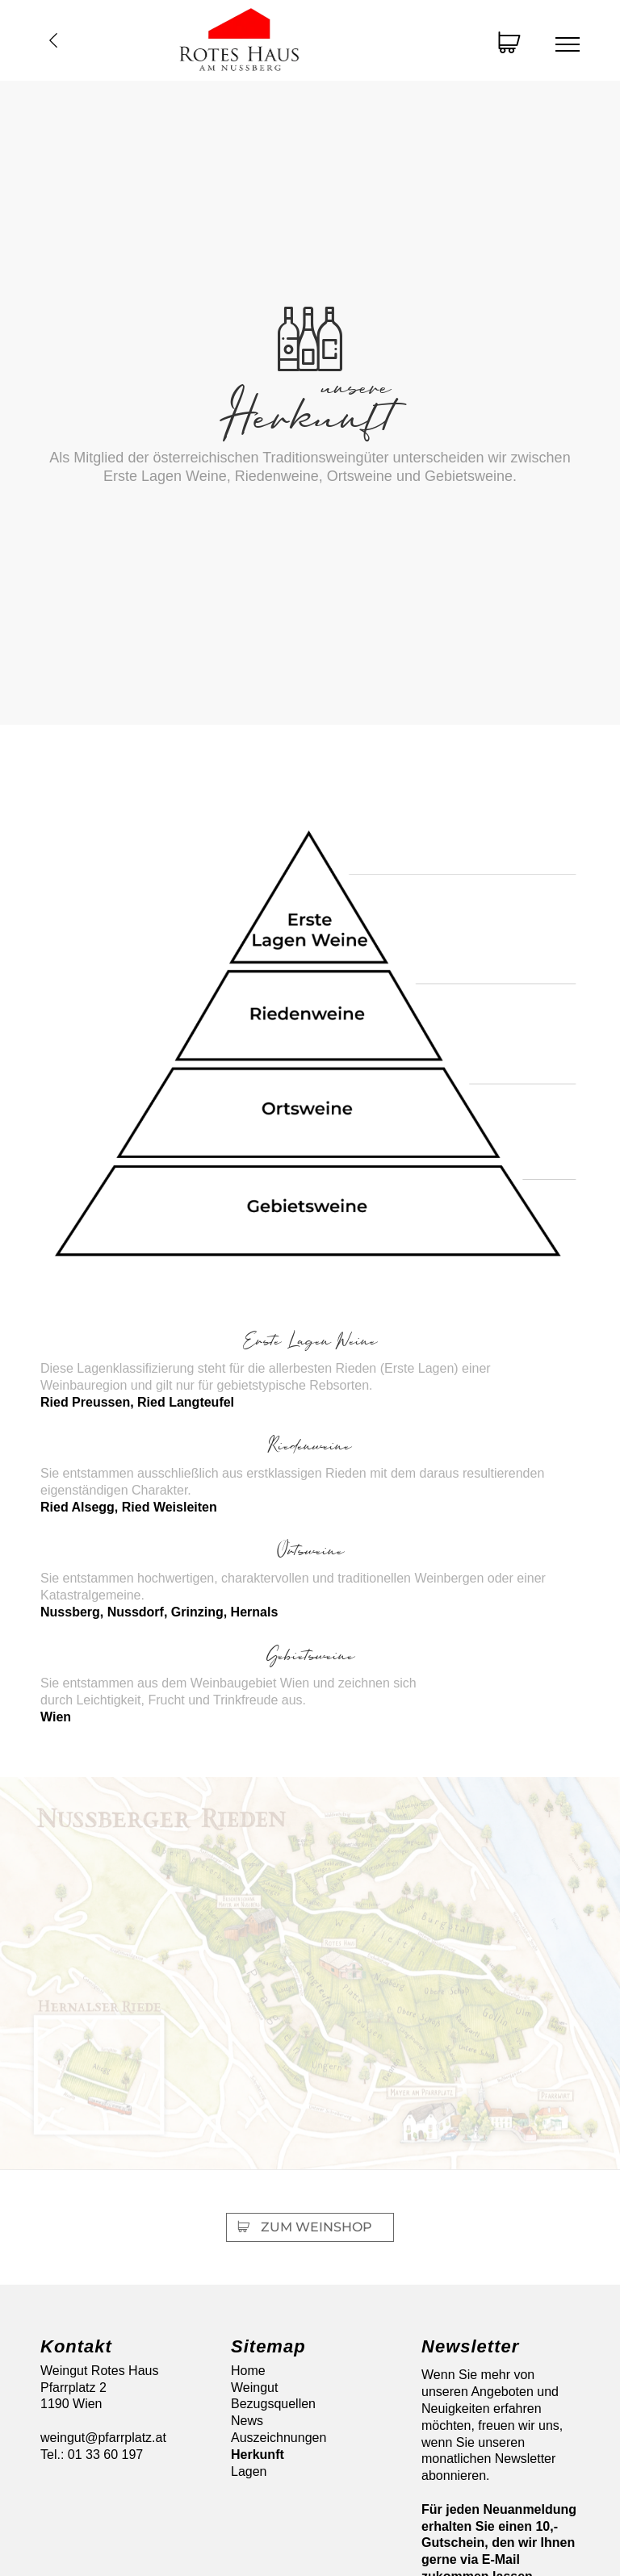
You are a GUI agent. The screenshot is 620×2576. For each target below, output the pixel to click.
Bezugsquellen (273, 2404)
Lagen (249, 2471)
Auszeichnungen (278, 2437)
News (247, 2421)
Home (248, 2370)
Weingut (254, 2387)
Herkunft (257, 2454)
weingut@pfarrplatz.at (103, 2437)
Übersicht (53, 40)
